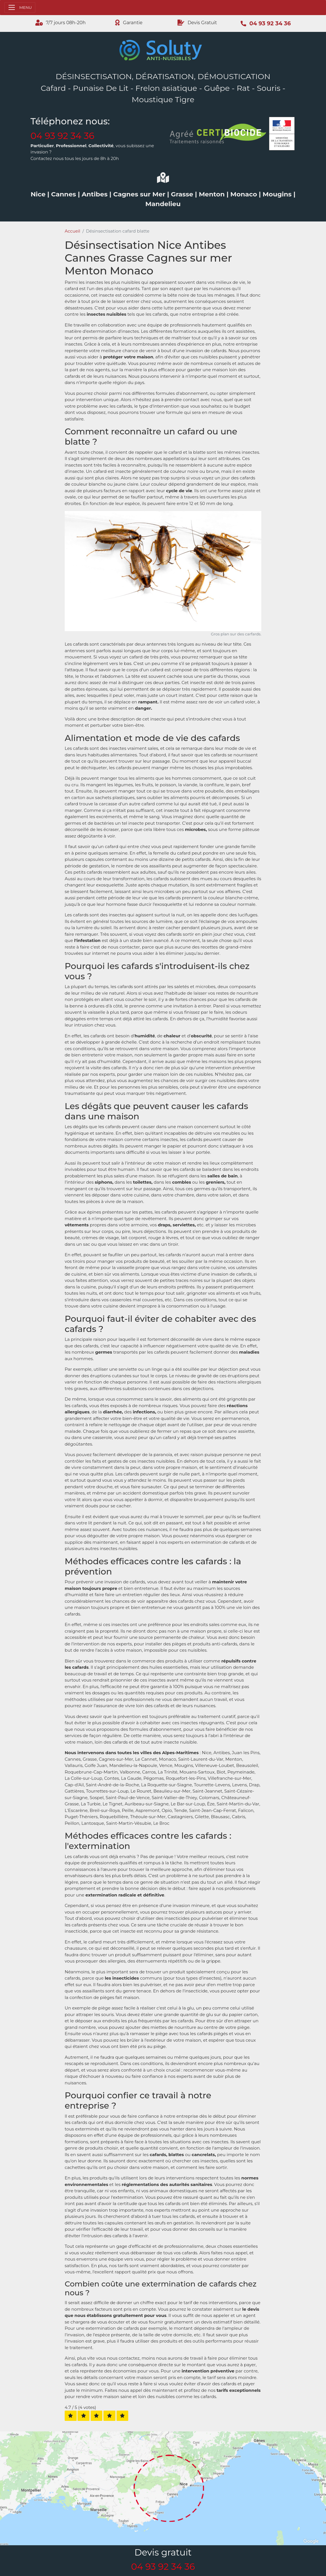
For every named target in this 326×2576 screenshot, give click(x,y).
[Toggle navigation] (19, 7)
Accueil (72, 231)
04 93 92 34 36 (62, 135)
